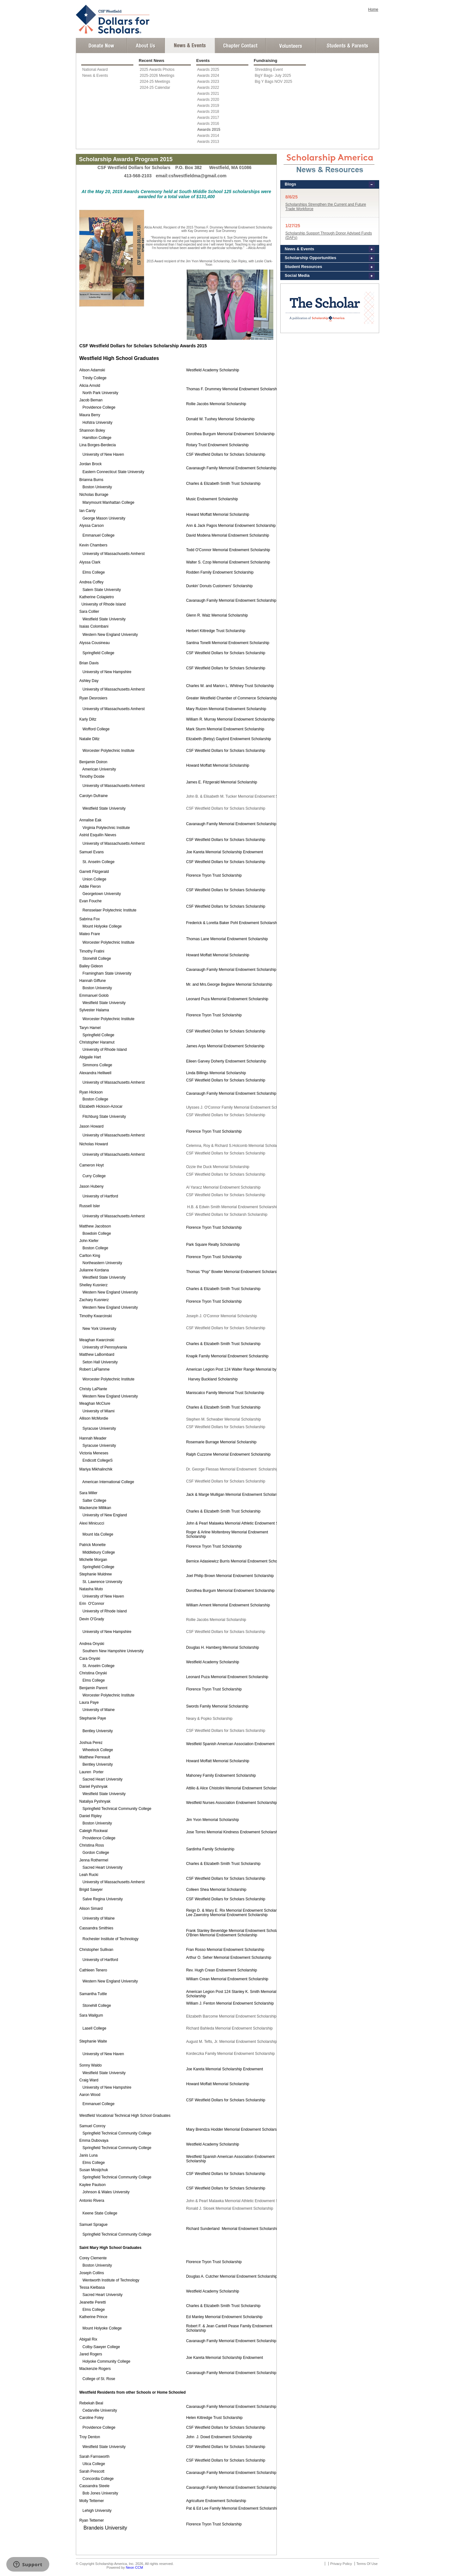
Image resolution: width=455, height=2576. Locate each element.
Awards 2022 (208, 87)
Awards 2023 (208, 81)
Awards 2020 (208, 99)
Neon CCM (134, 2567)
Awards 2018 (208, 111)
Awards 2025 (208, 69)
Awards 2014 (208, 135)
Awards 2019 (208, 105)
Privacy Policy (341, 2564)
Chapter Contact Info (240, 45)
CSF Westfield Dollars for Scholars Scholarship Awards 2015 (143, 345)
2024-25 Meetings (155, 81)
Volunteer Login (290, 45)
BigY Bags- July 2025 (273, 75)
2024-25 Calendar (155, 87)
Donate (101, 45)
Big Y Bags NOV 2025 (273, 81)
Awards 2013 (208, 141)
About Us (146, 45)
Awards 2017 (208, 117)
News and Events (190, 45)
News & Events (95, 75)
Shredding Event (269, 69)
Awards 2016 (208, 123)
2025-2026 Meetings (157, 75)
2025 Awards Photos (157, 69)
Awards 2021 (208, 93)
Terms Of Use (367, 2564)
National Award (95, 69)
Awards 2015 (208, 129)
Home (373, 9)
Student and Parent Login (347, 45)
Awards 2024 (208, 75)
